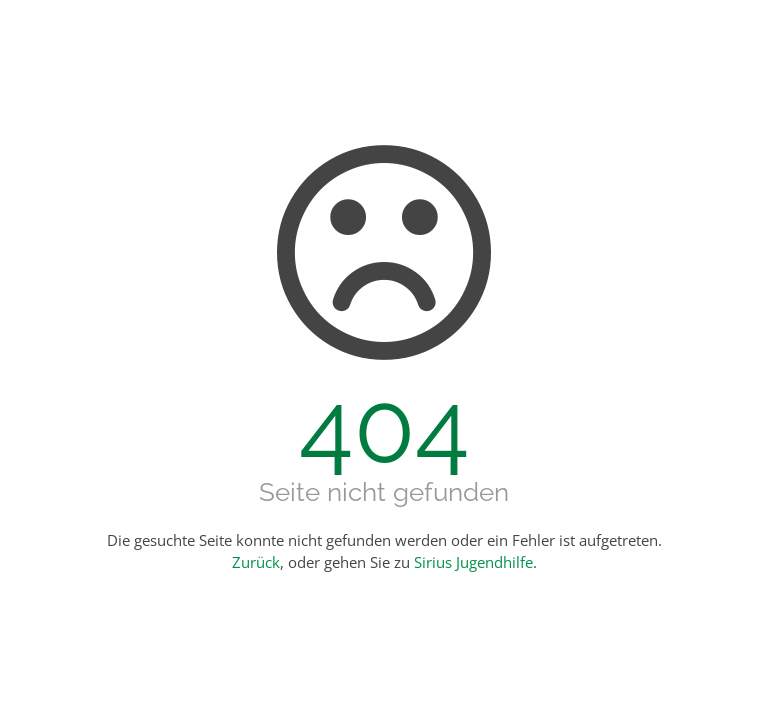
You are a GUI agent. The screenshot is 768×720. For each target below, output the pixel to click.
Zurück (256, 562)
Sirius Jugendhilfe (473, 562)
